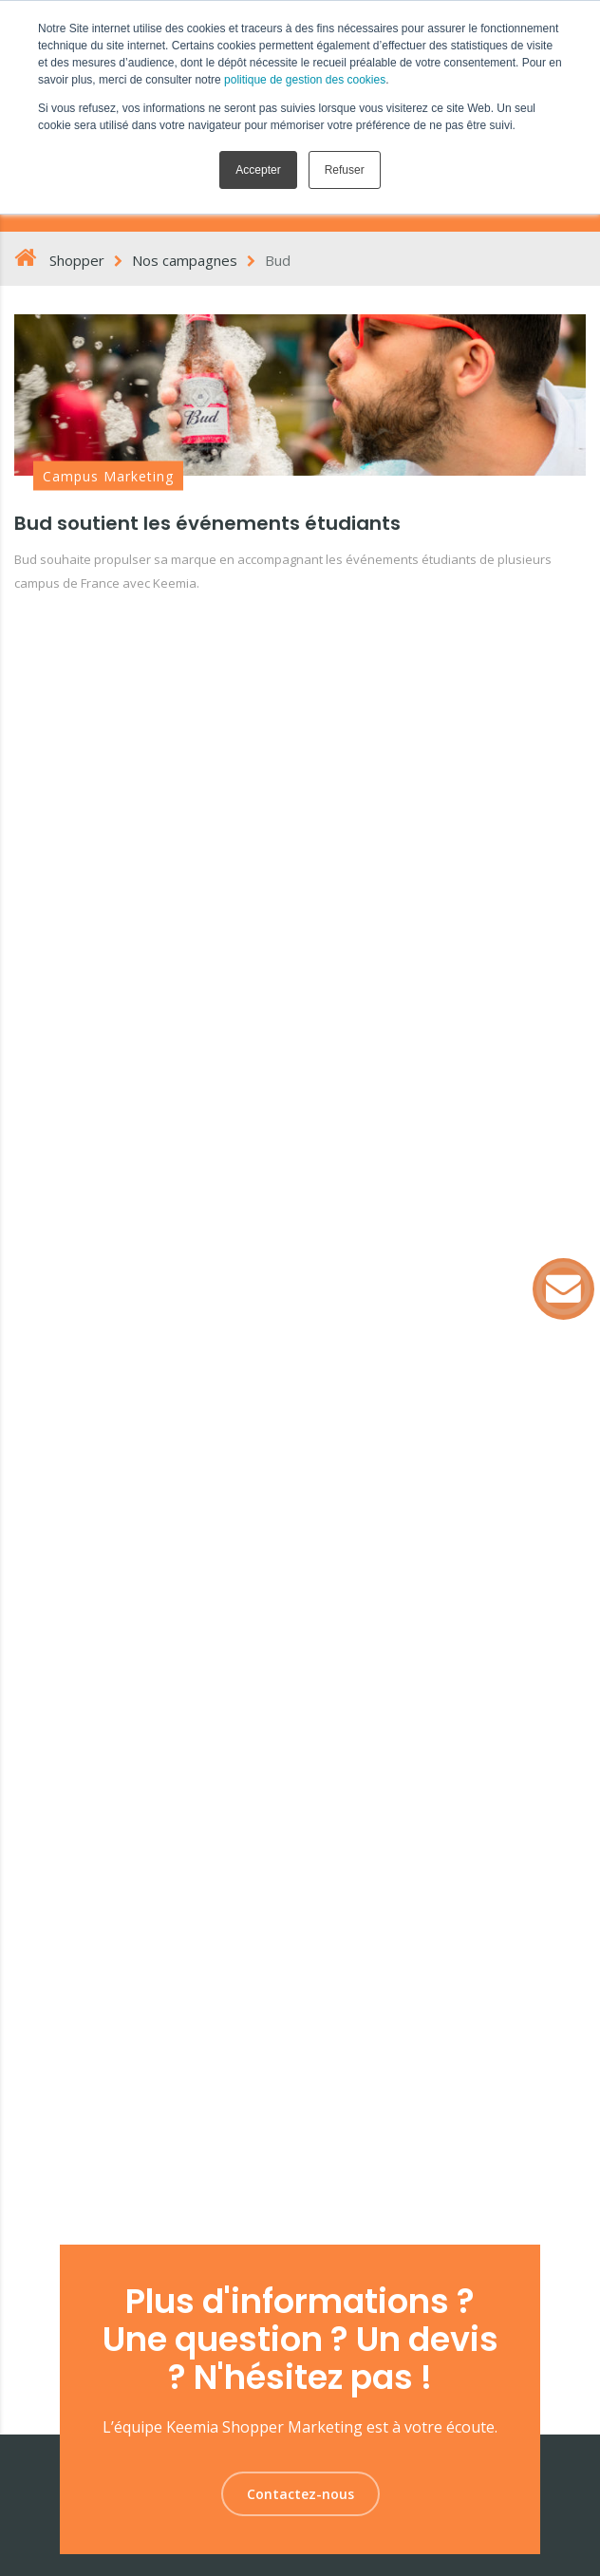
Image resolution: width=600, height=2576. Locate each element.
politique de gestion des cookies (304, 79)
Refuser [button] (345, 170)
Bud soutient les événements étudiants (207, 523)
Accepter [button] (257, 170)
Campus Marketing (108, 476)
